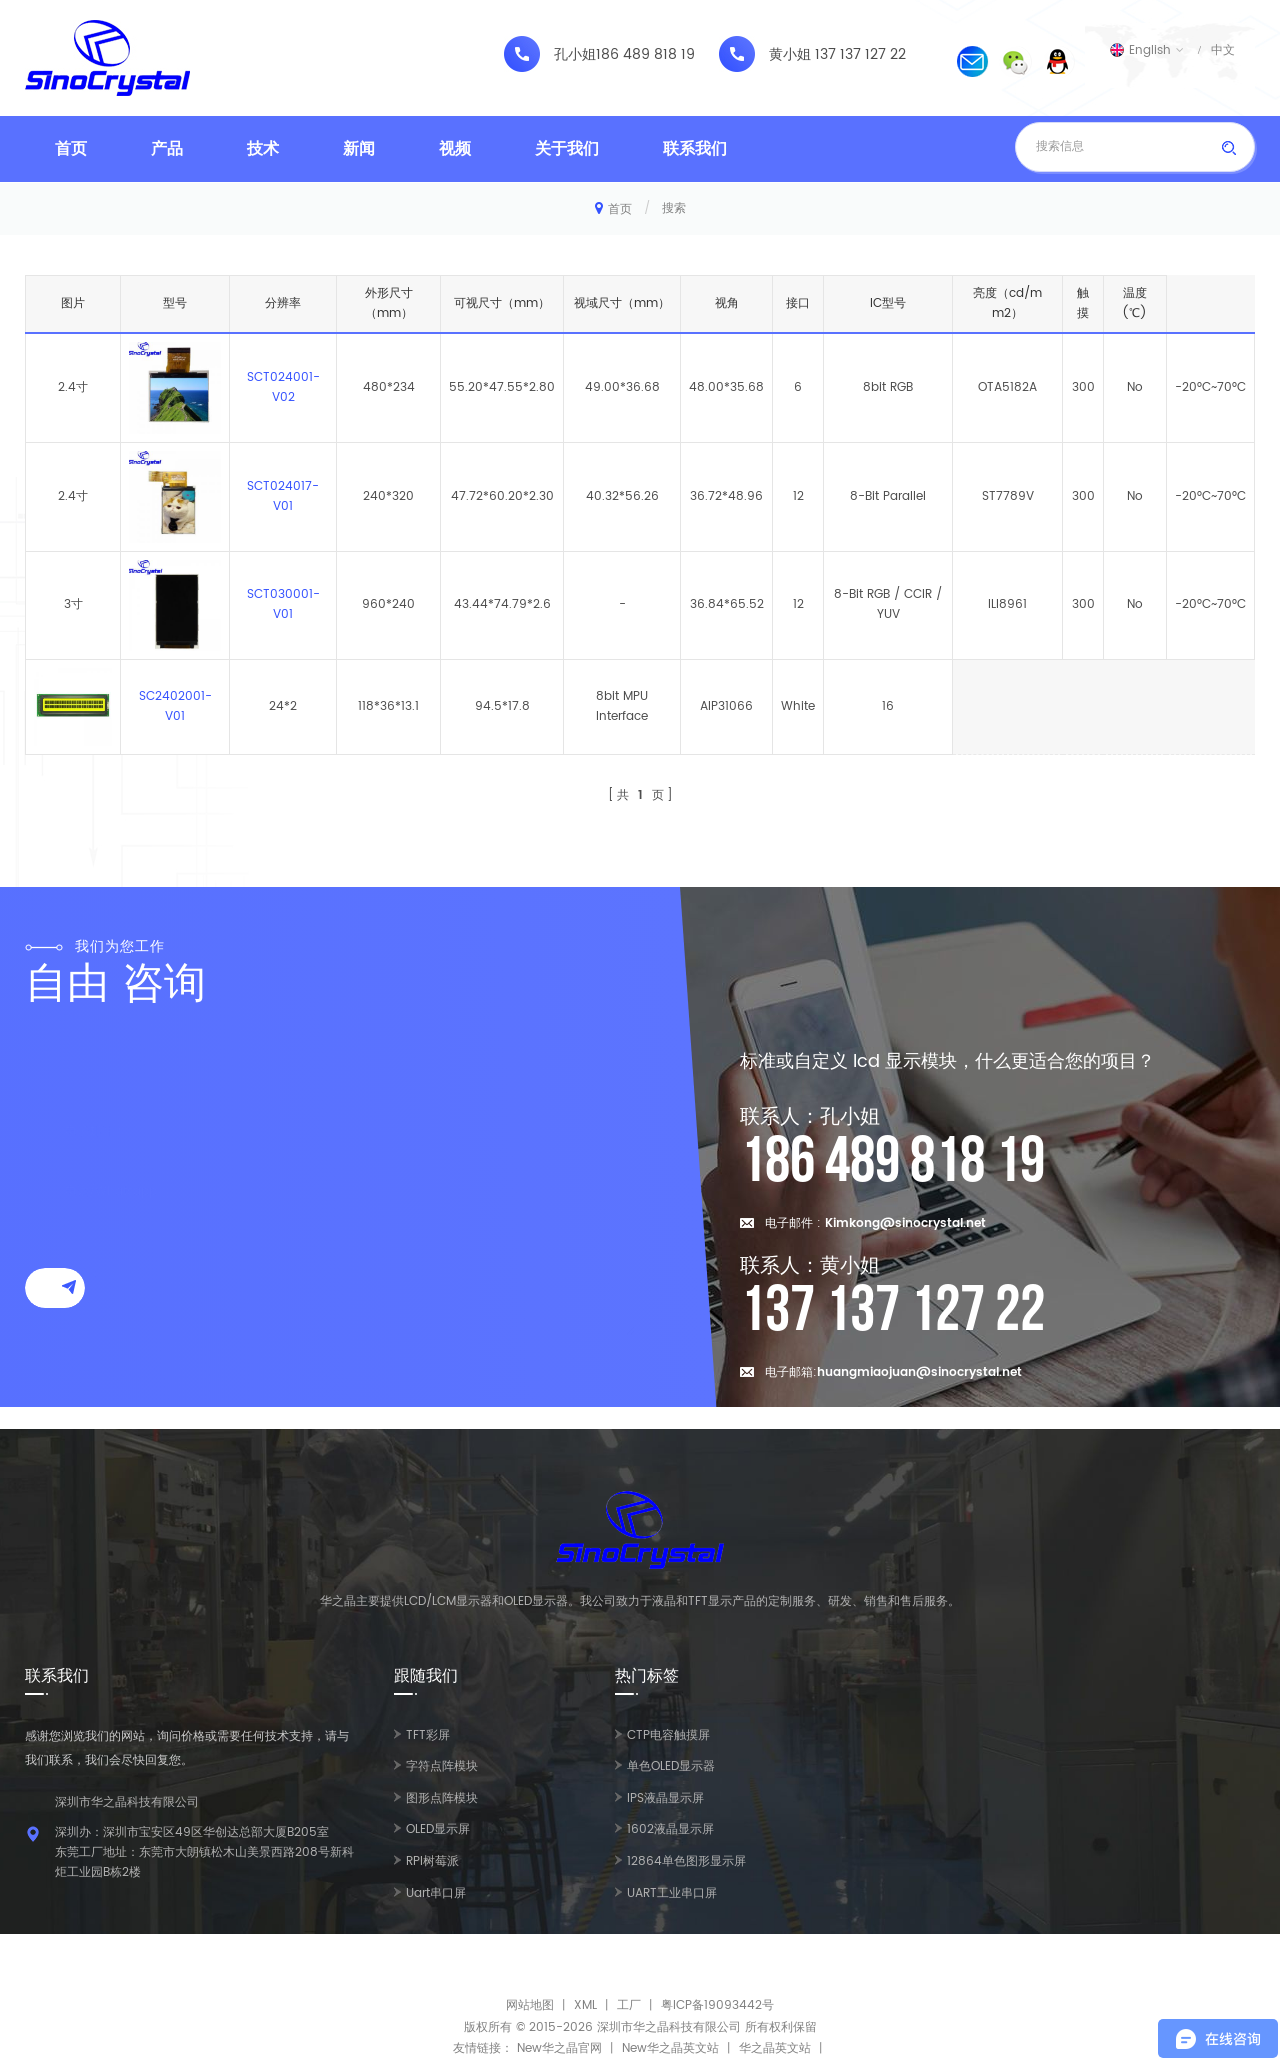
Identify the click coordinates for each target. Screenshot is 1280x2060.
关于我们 (567, 149)
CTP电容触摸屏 (668, 1735)
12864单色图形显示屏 (686, 1861)
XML (585, 2005)
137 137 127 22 (860, 55)
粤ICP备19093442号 (717, 2005)
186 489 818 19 (645, 55)
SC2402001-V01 (175, 706)
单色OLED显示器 (671, 1766)
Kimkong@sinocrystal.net (905, 1223)
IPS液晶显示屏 (665, 1798)
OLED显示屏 (438, 1829)
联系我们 (695, 149)
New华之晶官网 (559, 2048)
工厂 (629, 2005)
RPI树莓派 (432, 1861)
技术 (263, 149)
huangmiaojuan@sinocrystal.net (919, 1372)
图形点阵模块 (442, 1798)
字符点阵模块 (442, 1766)
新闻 (359, 149)
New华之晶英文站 (670, 2048)
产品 (167, 149)
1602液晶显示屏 (670, 1829)
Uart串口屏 (436, 1893)
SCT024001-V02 (283, 387)
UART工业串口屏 (672, 1893)
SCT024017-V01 (283, 496)
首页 (71, 149)
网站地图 (530, 2005)
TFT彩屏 (428, 1735)
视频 (455, 149)
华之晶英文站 (775, 2048)
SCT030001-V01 (283, 604)
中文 (1223, 50)
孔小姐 (575, 55)
